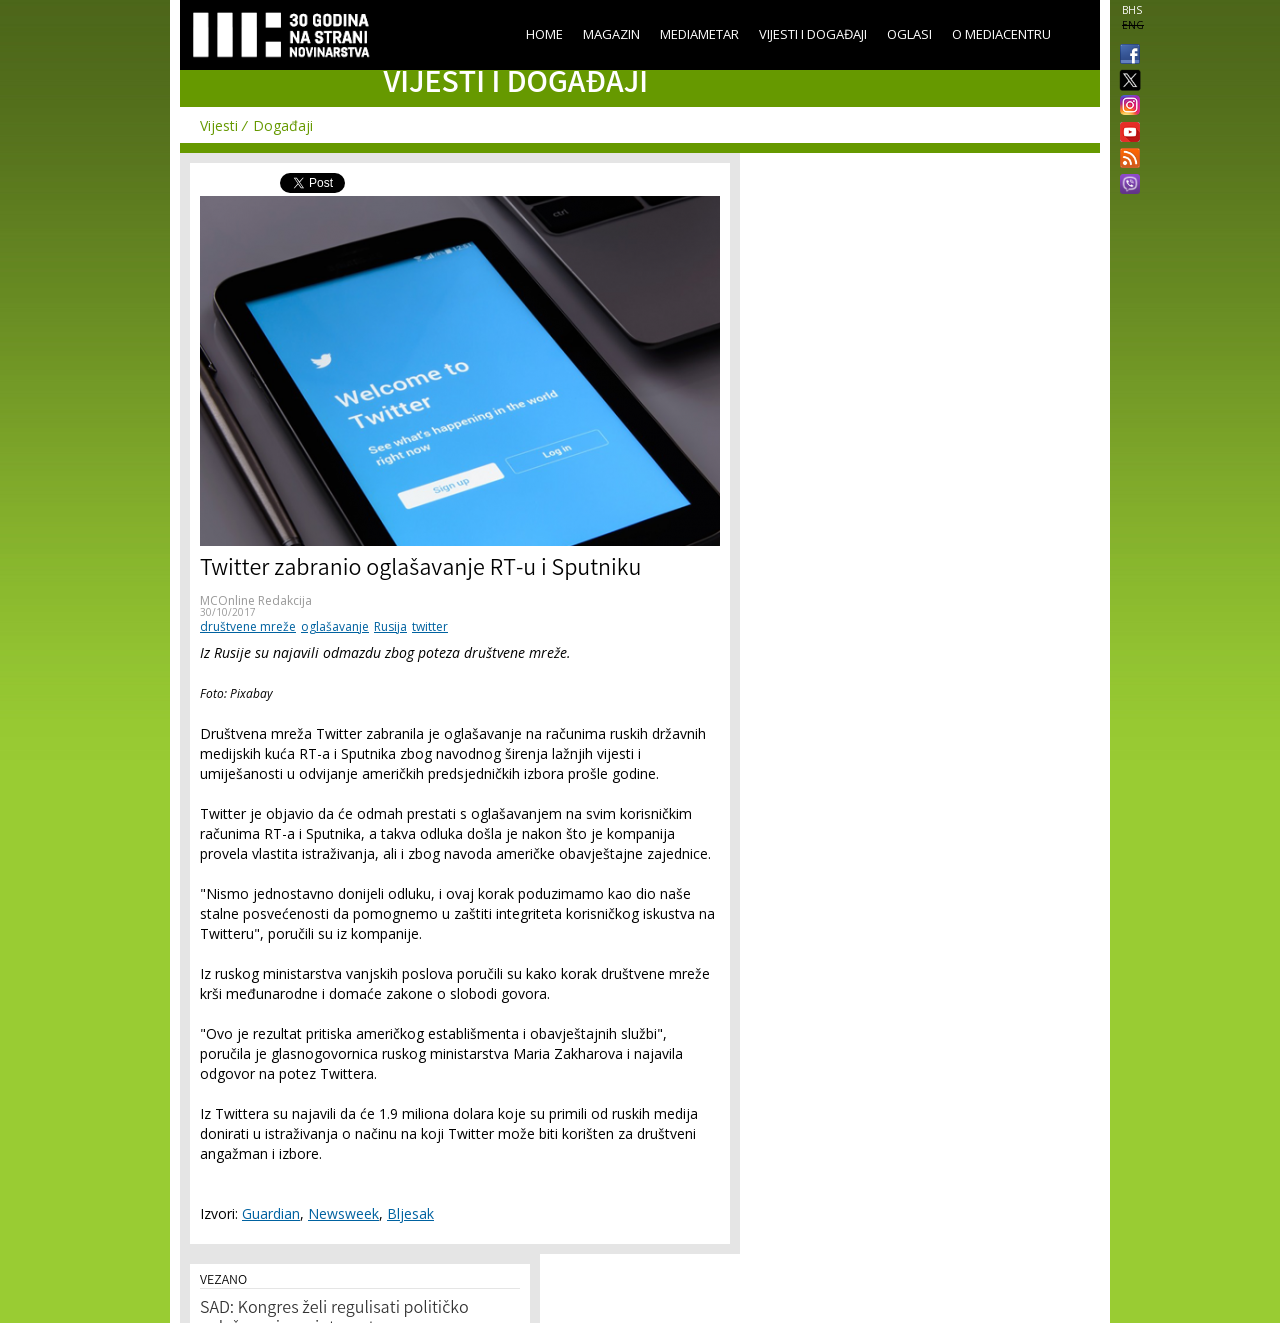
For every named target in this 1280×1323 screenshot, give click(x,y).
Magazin (611, 34)
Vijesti (219, 125)
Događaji (283, 125)
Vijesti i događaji (813, 34)
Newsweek (343, 1213)
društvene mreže (248, 626)
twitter (430, 626)
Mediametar (699, 34)
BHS (1132, 10)
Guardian (271, 1213)
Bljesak (410, 1213)
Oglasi (909, 34)
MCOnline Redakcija (256, 600)
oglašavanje (335, 626)
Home (544, 34)
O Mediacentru (1001, 34)
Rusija (390, 626)
